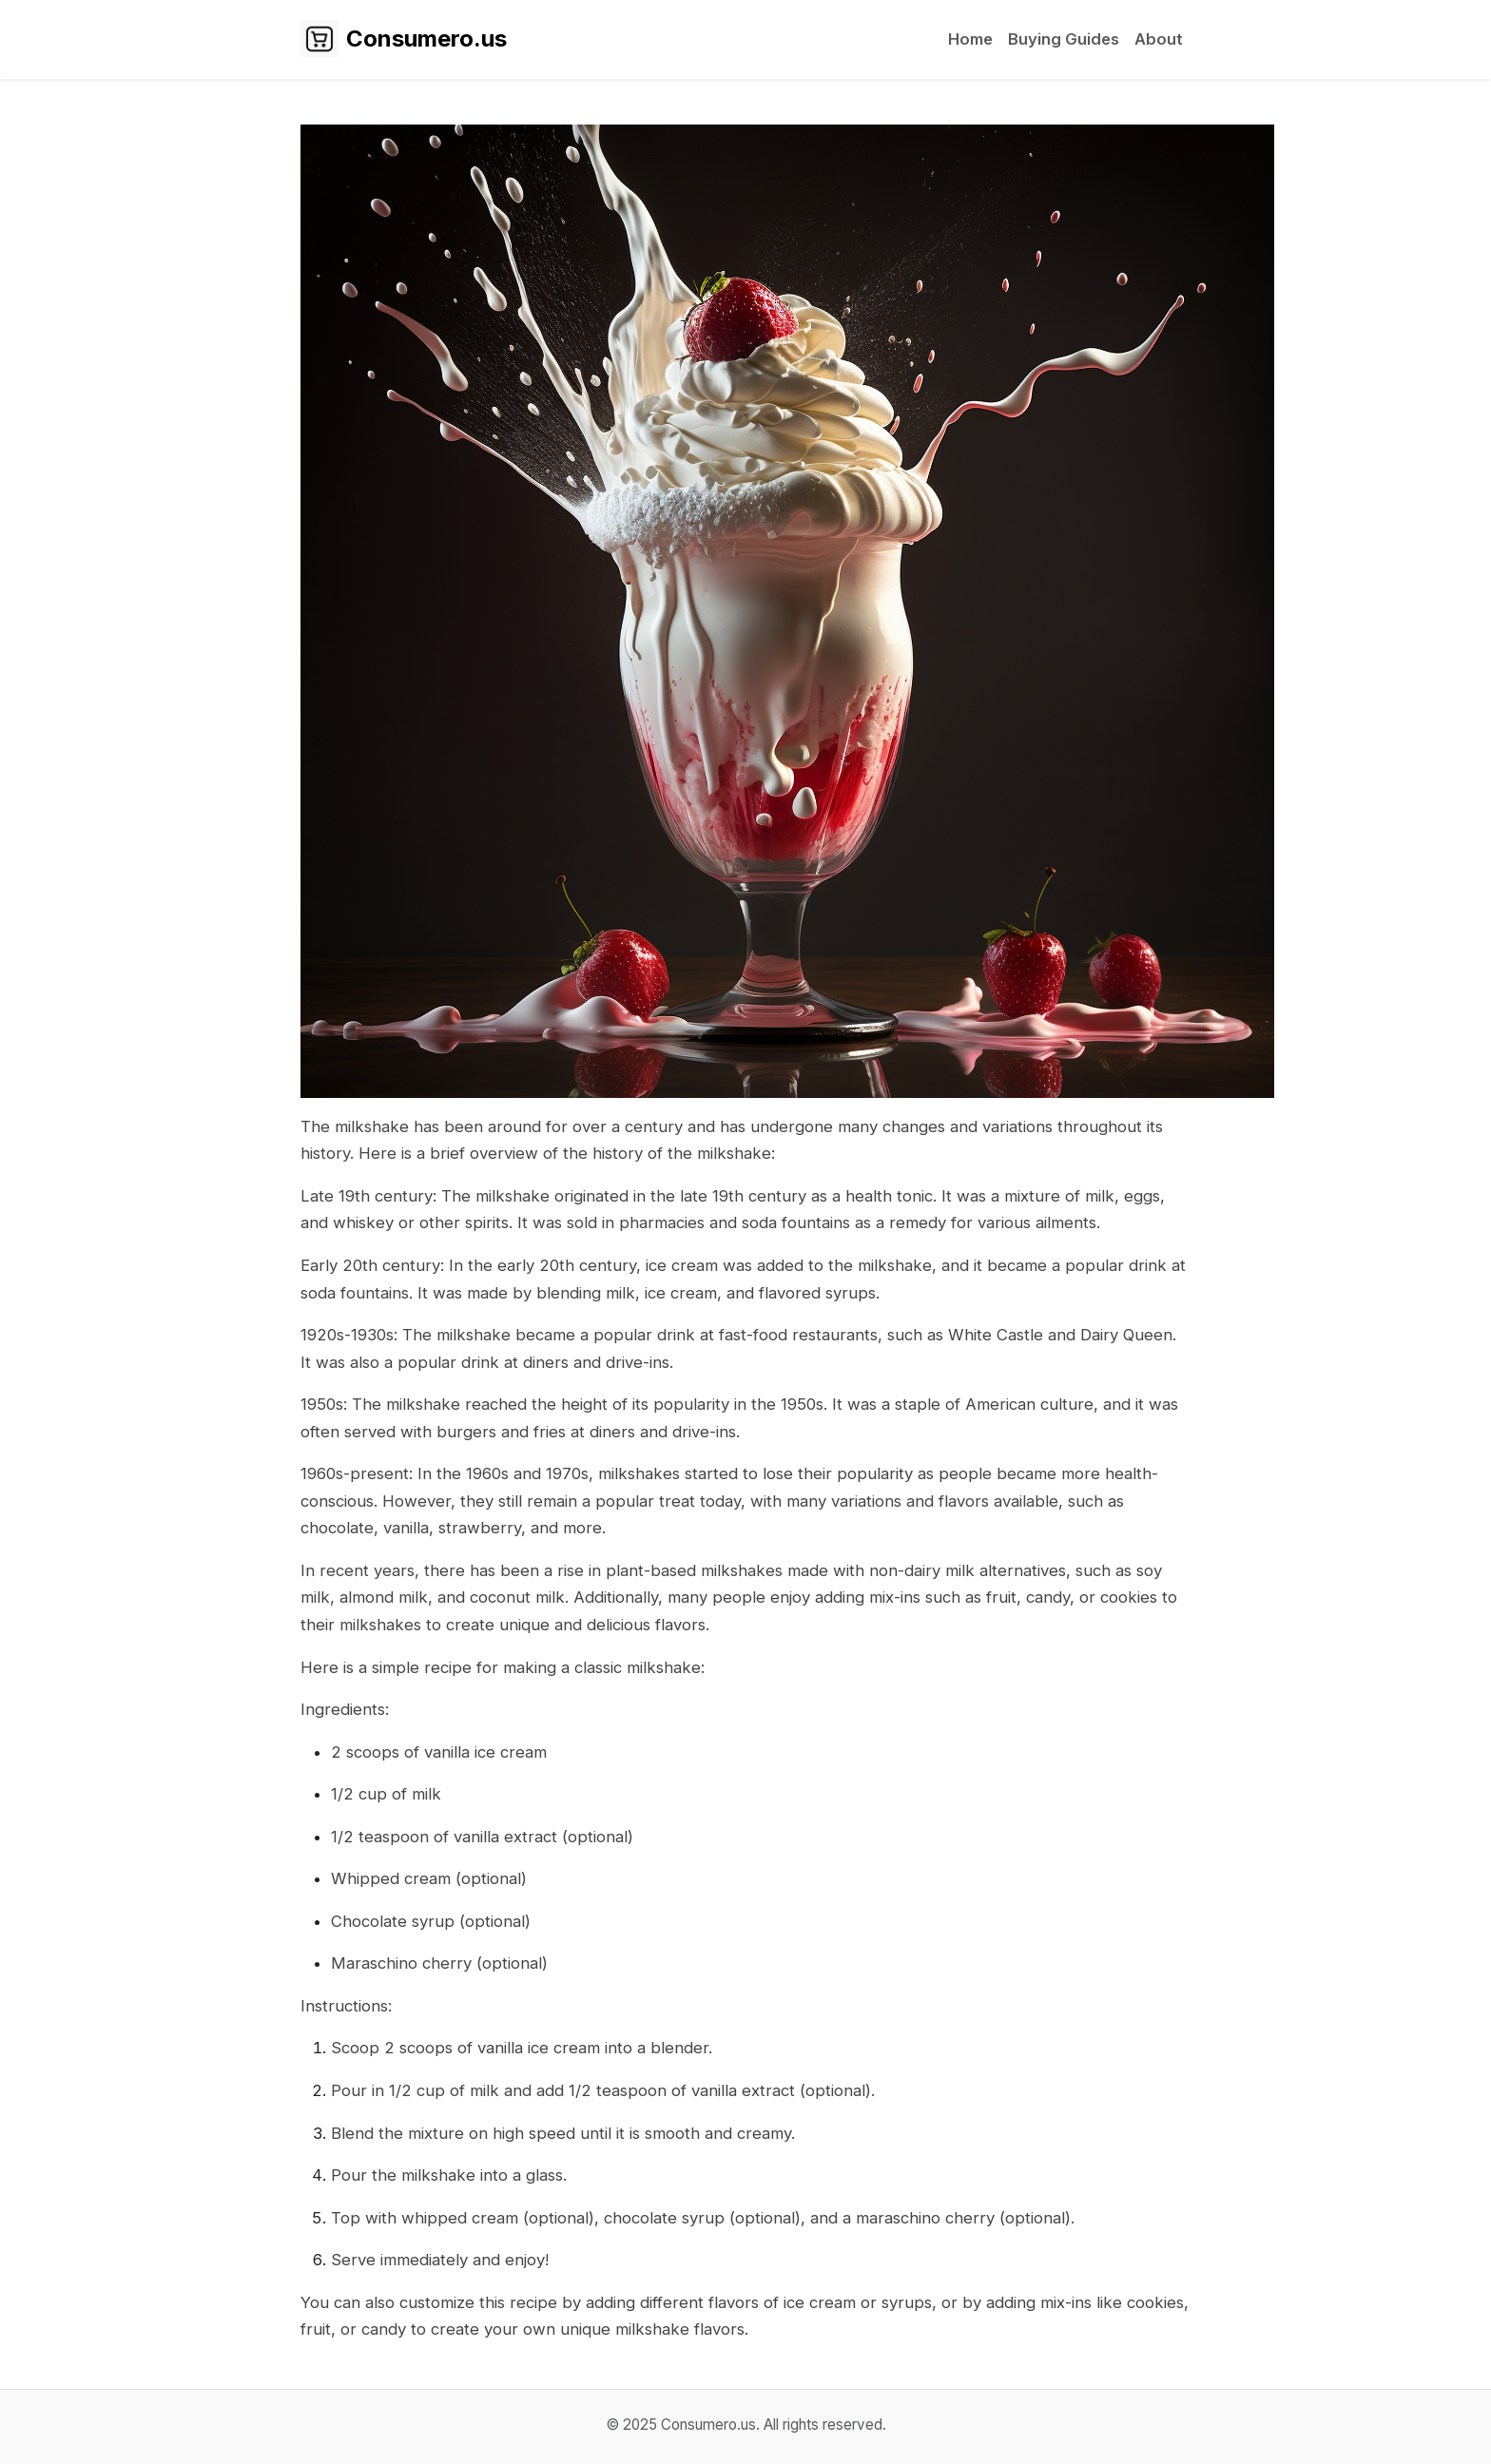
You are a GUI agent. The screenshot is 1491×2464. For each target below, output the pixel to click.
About (1158, 38)
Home (970, 38)
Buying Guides (1063, 38)
